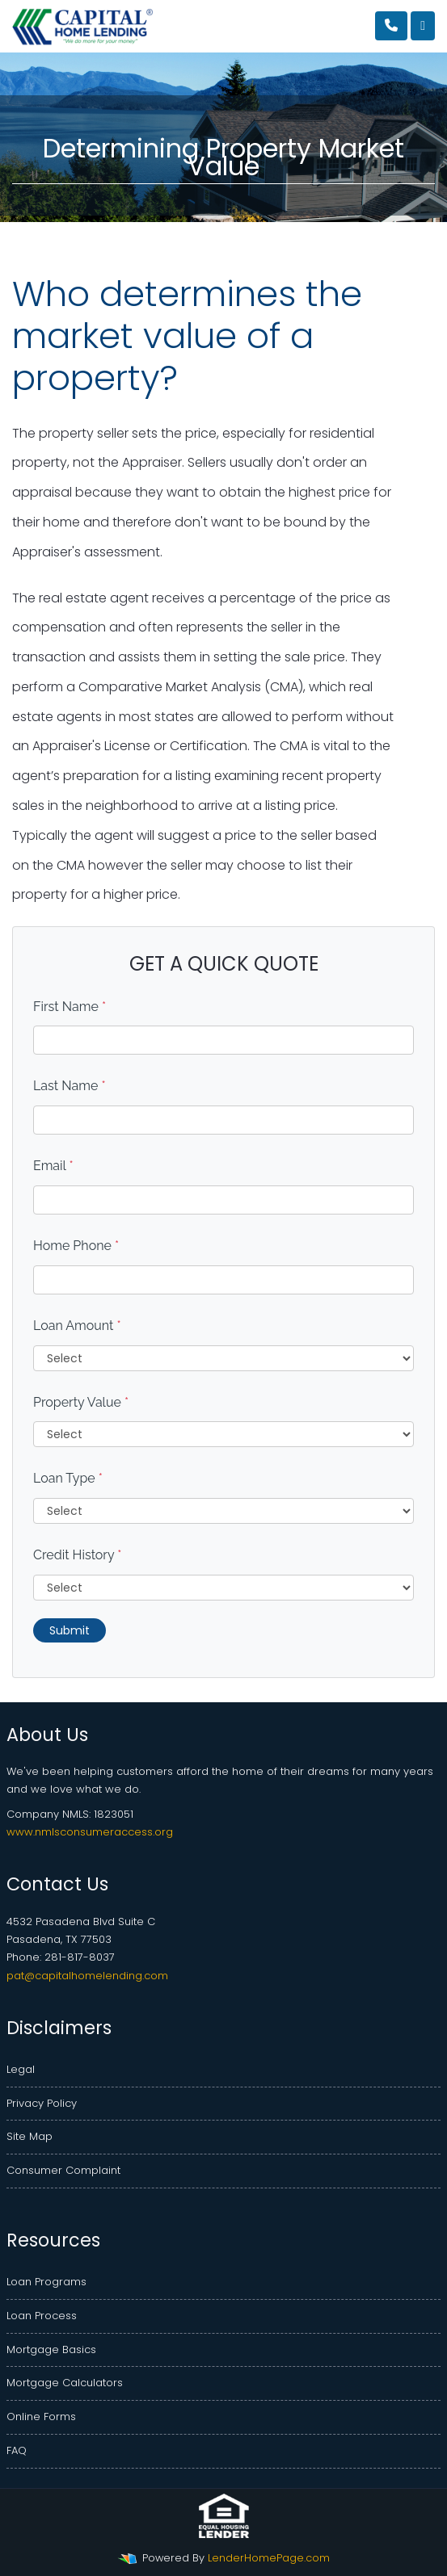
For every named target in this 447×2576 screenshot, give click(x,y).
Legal (20, 2069)
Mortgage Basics (51, 2349)
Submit (69, 1630)
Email (53, 1165)
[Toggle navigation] (423, 25)
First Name (69, 1006)
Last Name (69, 1085)
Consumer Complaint (63, 2170)
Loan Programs (46, 2281)
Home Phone (76, 1245)
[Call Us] (391, 25)
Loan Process (41, 2315)
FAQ (16, 2450)
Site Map (29, 2136)
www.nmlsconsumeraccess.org (89, 1832)
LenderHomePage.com (269, 2558)
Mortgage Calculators (64, 2382)
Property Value (81, 1402)
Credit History (77, 1555)
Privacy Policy (41, 2103)
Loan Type (68, 1478)
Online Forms (41, 2416)
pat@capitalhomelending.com (87, 1975)
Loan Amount (77, 1325)
